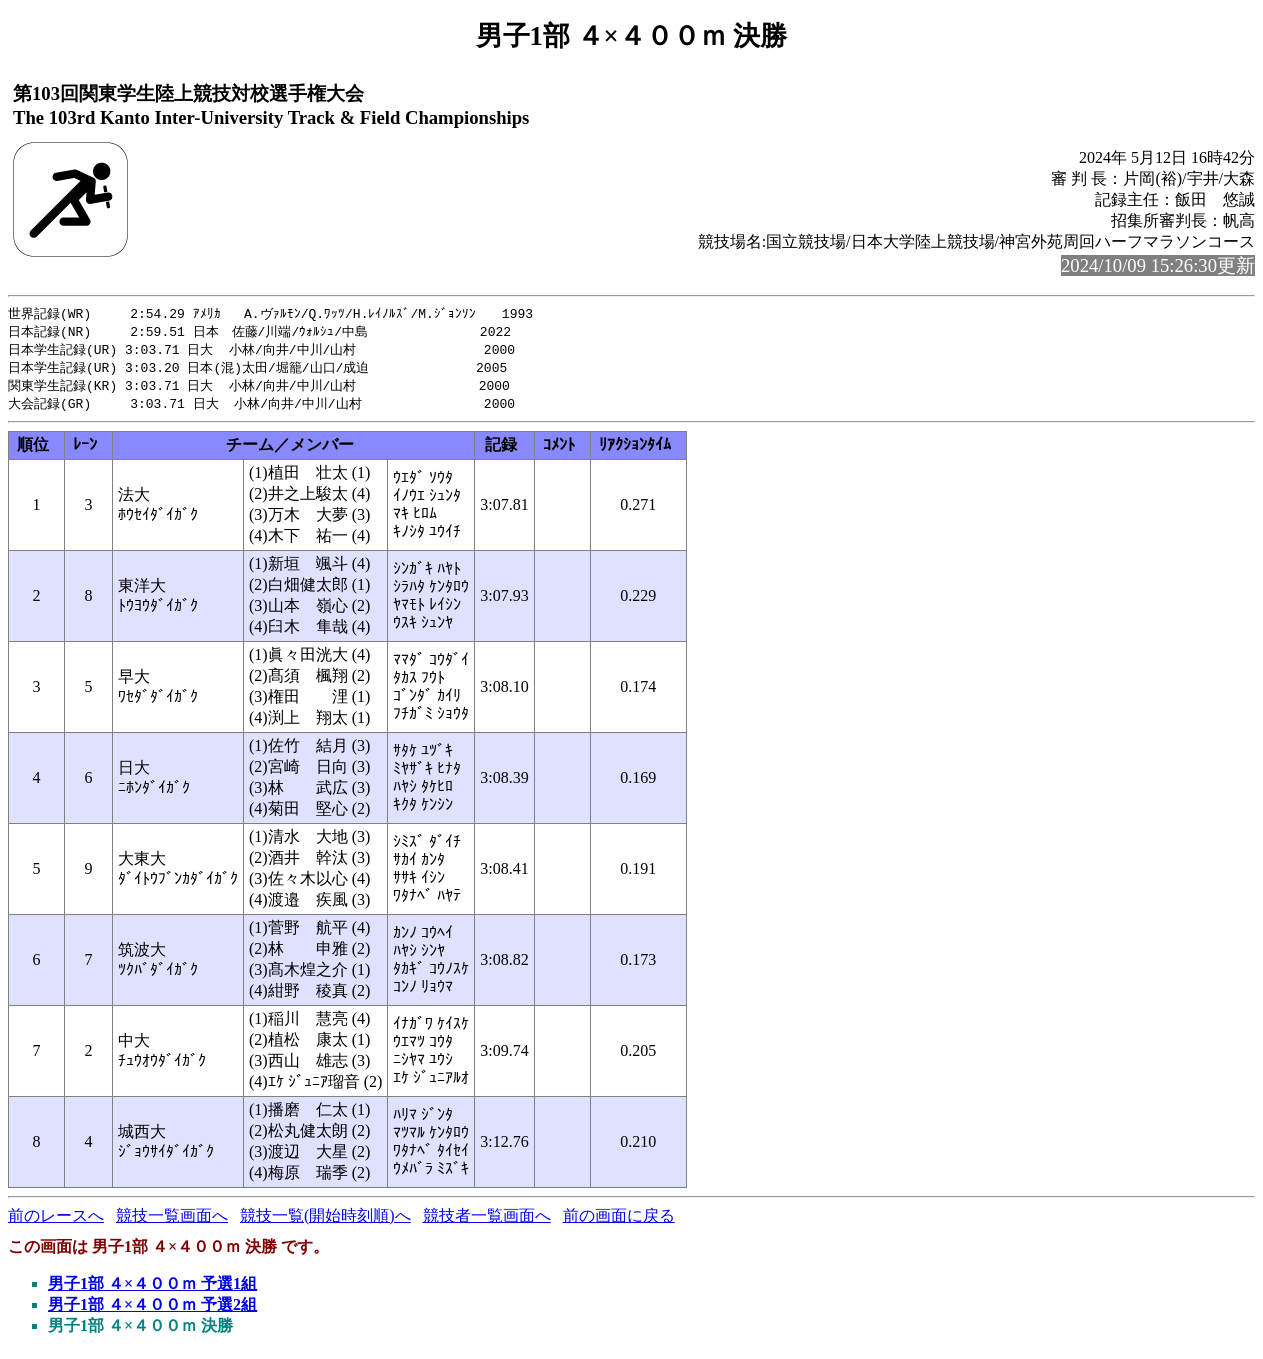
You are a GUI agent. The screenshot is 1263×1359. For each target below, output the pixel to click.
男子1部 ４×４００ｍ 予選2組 (152, 1310)
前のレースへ (56, 1221)
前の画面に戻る (619, 1221)
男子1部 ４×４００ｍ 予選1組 (152, 1289)
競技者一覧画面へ (487, 1221)
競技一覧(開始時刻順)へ (325, 1221)
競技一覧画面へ (172, 1221)
